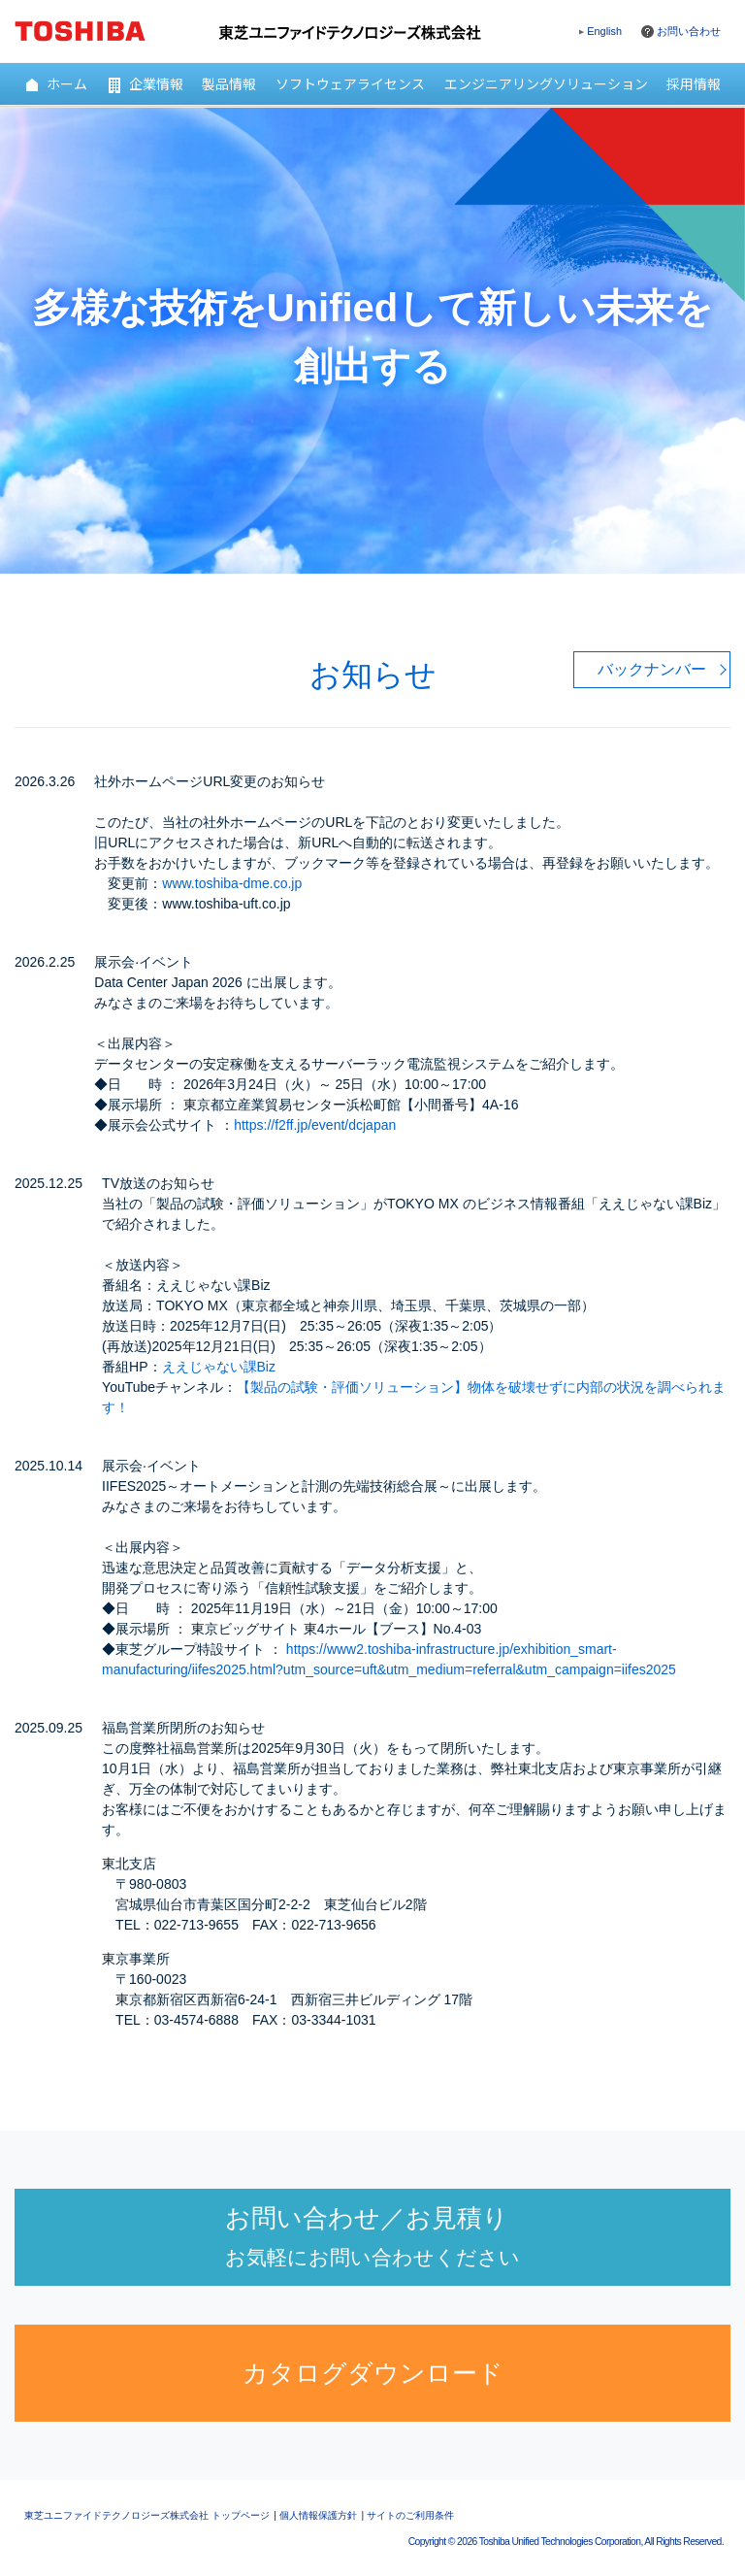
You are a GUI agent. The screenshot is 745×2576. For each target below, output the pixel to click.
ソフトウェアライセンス (350, 83)
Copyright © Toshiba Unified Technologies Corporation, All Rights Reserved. (566, 2541)
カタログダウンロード (373, 2373)
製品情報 (229, 83)
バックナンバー (652, 669)
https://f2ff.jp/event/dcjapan (315, 1125)
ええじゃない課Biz (218, 1366)
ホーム (55, 83)
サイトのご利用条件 (410, 2515)
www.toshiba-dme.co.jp (232, 883)
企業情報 (145, 83)
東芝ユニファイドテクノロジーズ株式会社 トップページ (147, 2515)
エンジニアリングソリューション (546, 83)
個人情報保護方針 (318, 2515)
